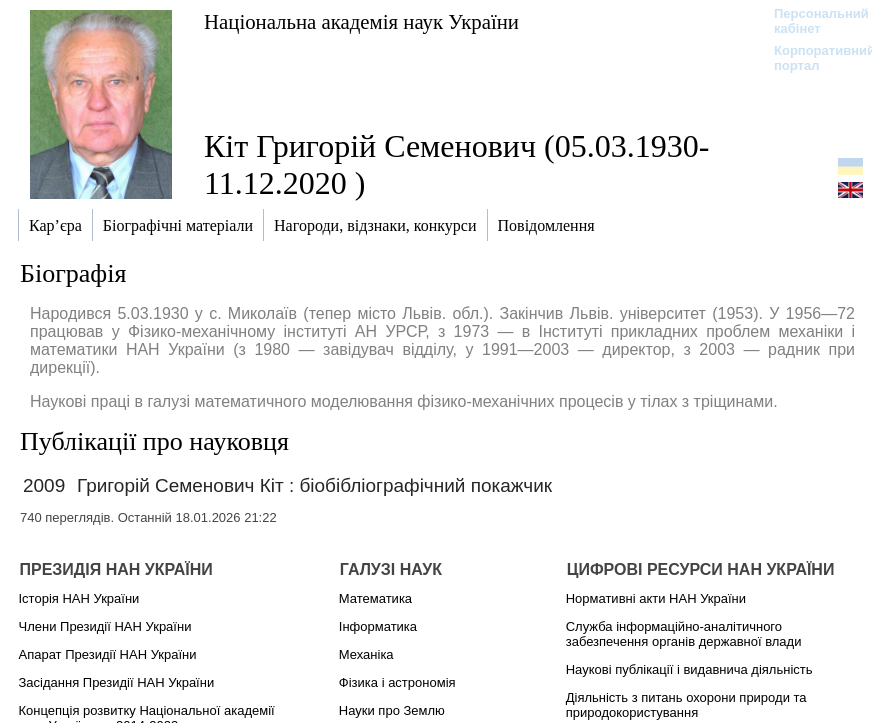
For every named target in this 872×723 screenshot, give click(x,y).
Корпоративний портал (811, 58)
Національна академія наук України (361, 21)
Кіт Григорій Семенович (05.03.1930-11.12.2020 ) (456, 164)
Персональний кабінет (811, 21)
